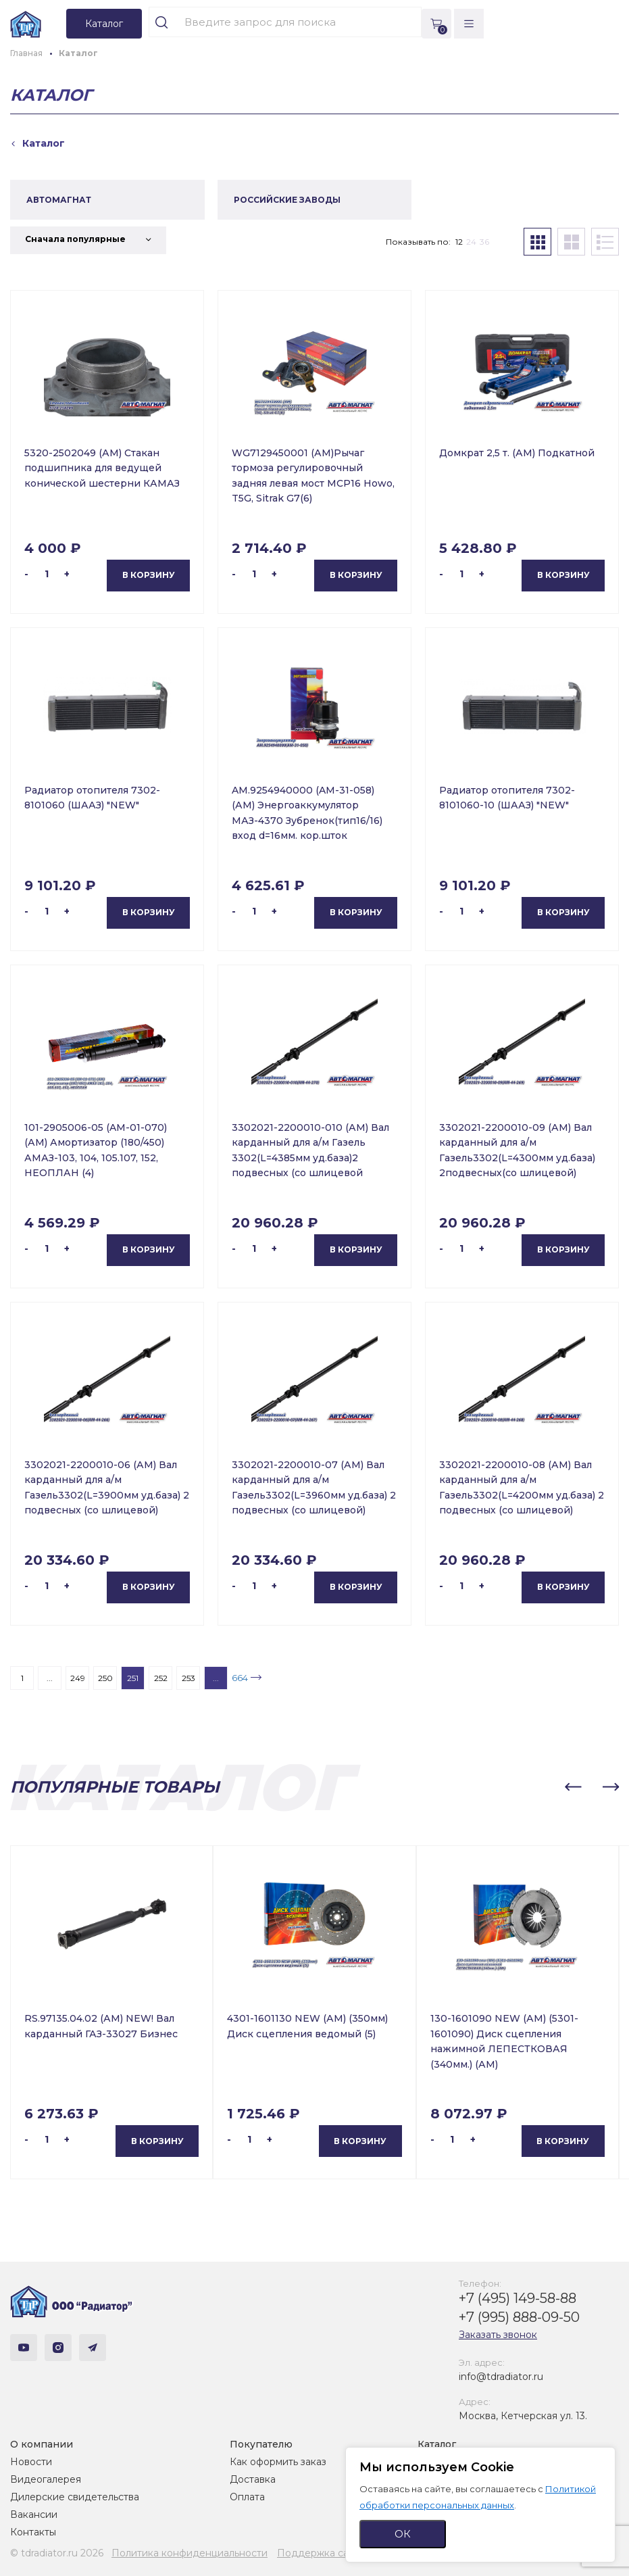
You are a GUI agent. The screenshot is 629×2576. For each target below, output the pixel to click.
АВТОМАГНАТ (58, 200)
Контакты (33, 2532)
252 (161, 1678)
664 (240, 1677)
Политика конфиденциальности (189, 2553)
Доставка (253, 2479)
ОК (403, 2533)
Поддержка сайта (321, 2553)
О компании (41, 2444)
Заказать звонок (498, 2335)
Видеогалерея (45, 2479)
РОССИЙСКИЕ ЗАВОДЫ (287, 200)
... (50, 1678)
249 (77, 1678)
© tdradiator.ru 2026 (56, 2553)
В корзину (148, 575)
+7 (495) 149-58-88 (517, 2298)
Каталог (437, 2444)
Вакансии (33, 2514)
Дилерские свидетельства (74, 2497)
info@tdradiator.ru (501, 2377)
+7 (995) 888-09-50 (519, 2317)
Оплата (247, 2497)
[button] (573, 1787)
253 (188, 1678)
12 (459, 242)
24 (471, 242)
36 (484, 242)
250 (105, 1678)
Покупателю (261, 2444)
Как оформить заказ (278, 2462)
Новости (31, 2462)
